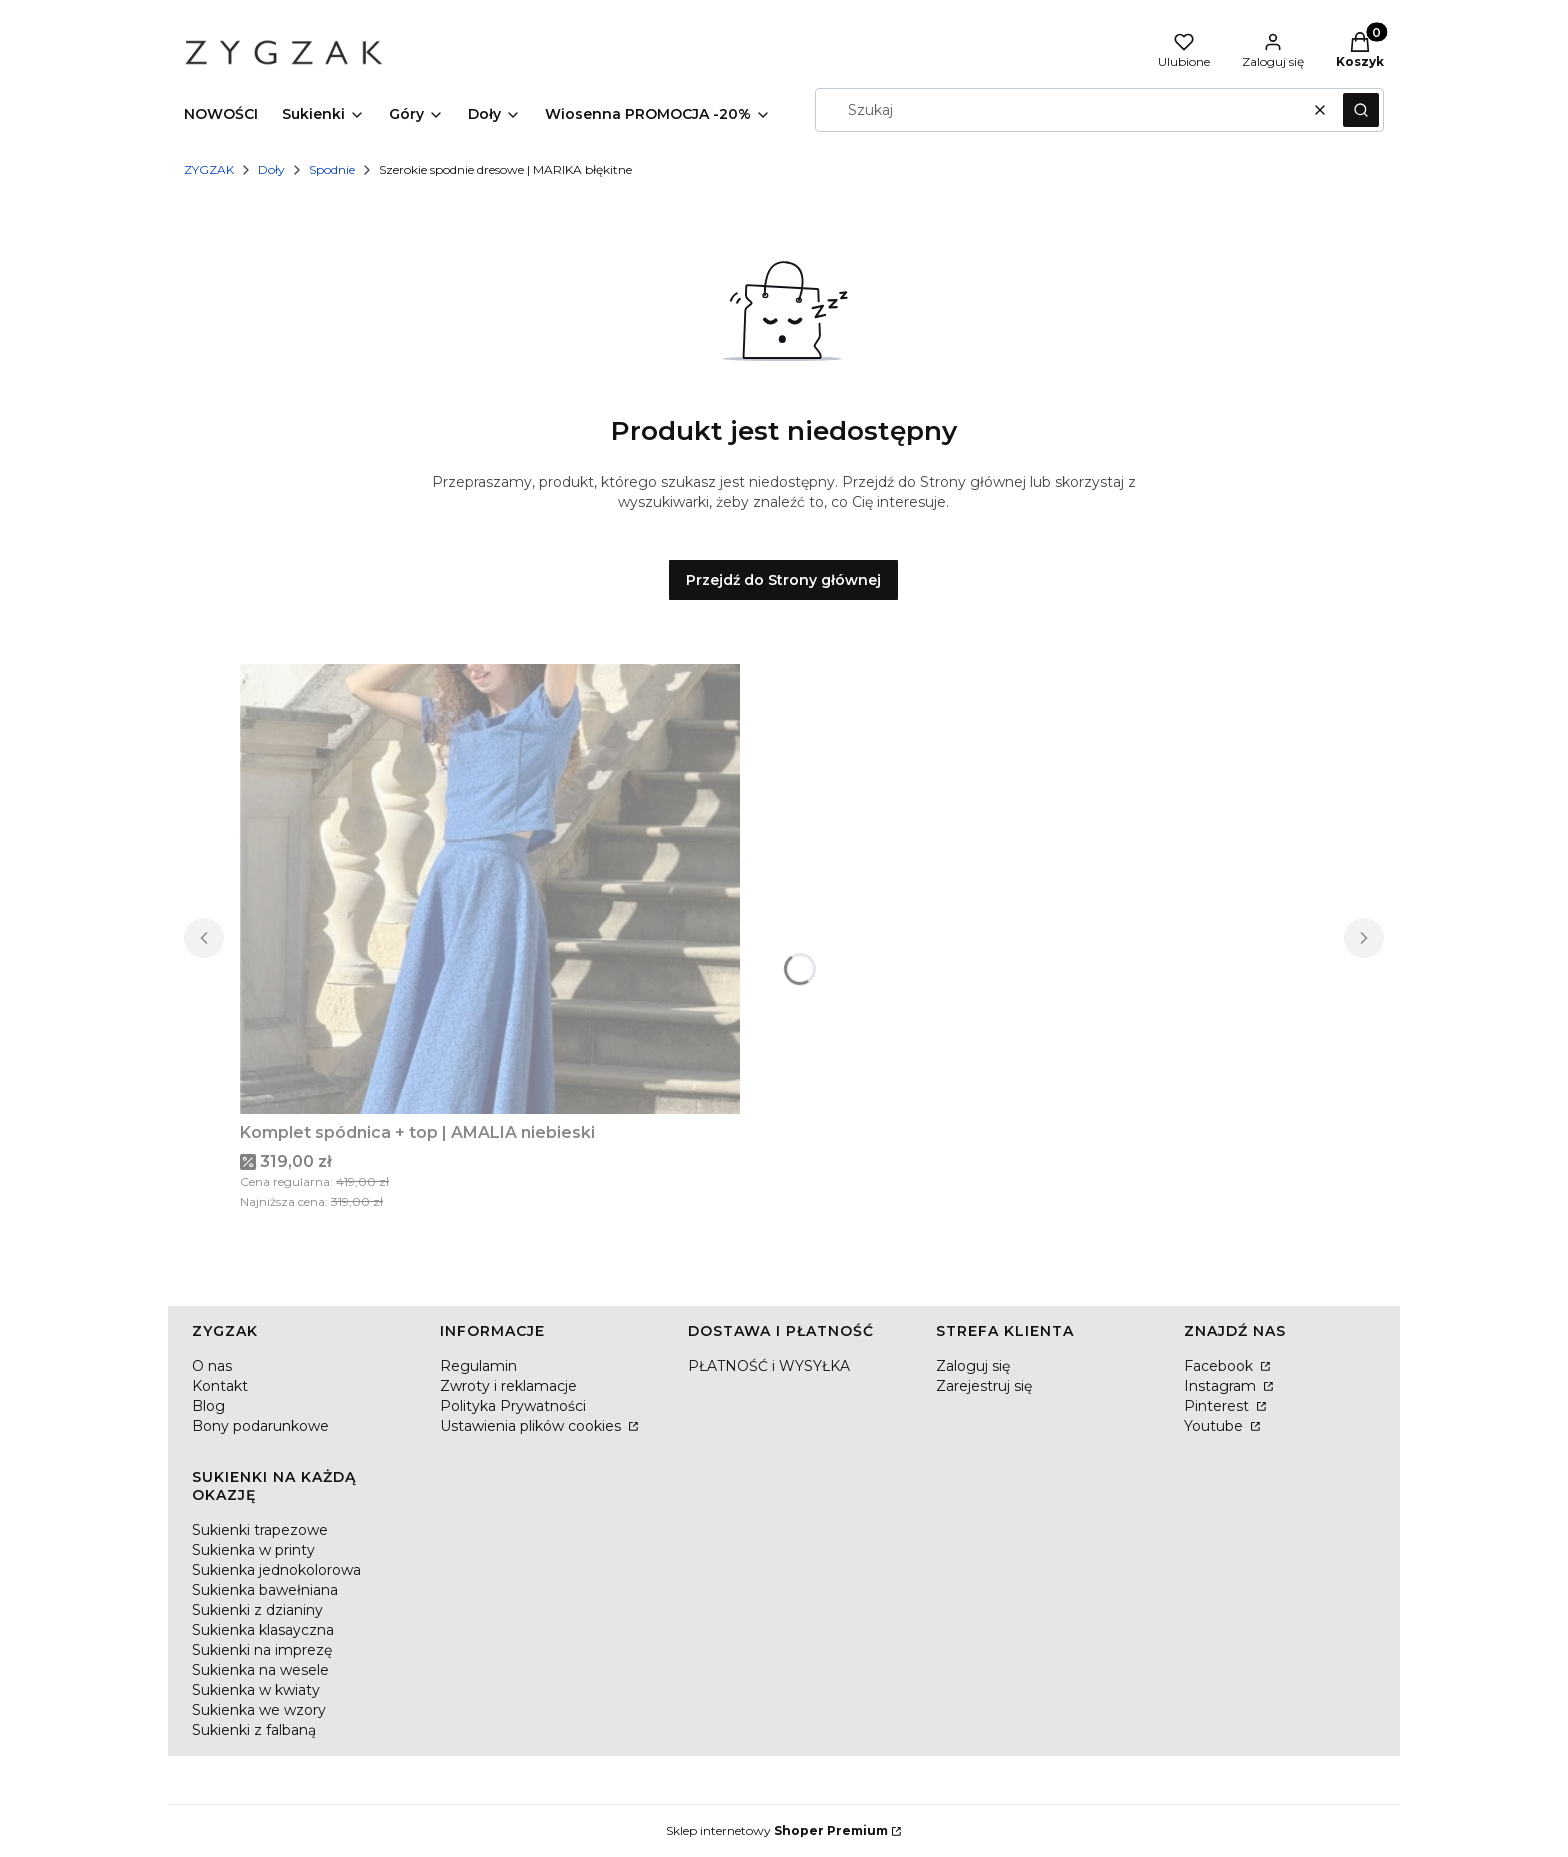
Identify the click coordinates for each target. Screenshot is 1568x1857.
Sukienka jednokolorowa (276, 1570)
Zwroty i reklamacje (508, 1386)
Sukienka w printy (253, 1550)
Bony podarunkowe (260, 1426)
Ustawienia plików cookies (532, 1426)
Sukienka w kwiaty (256, 1690)
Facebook (1220, 1366)
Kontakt (220, 1386)
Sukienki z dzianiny (257, 1610)
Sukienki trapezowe (260, 1530)
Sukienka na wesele (260, 1670)
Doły (271, 169)
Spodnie (332, 169)
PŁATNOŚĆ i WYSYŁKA (769, 1366)
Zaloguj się (973, 1366)
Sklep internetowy (777, 1830)
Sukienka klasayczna (263, 1630)
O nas (212, 1366)
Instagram (1222, 1386)
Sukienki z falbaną (254, 1730)
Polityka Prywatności (513, 1406)
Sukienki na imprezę (262, 1650)
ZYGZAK (209, 169)
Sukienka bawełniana (265, 1590)
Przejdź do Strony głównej (783, 580)
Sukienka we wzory (259, 1710)
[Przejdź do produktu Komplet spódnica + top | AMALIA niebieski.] (490, 889)
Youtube (1215, 1426)
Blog (208, 1406)
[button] (1361, 110)
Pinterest (1218, 1406)
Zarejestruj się (984, 1386)
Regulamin (478, 1366)
